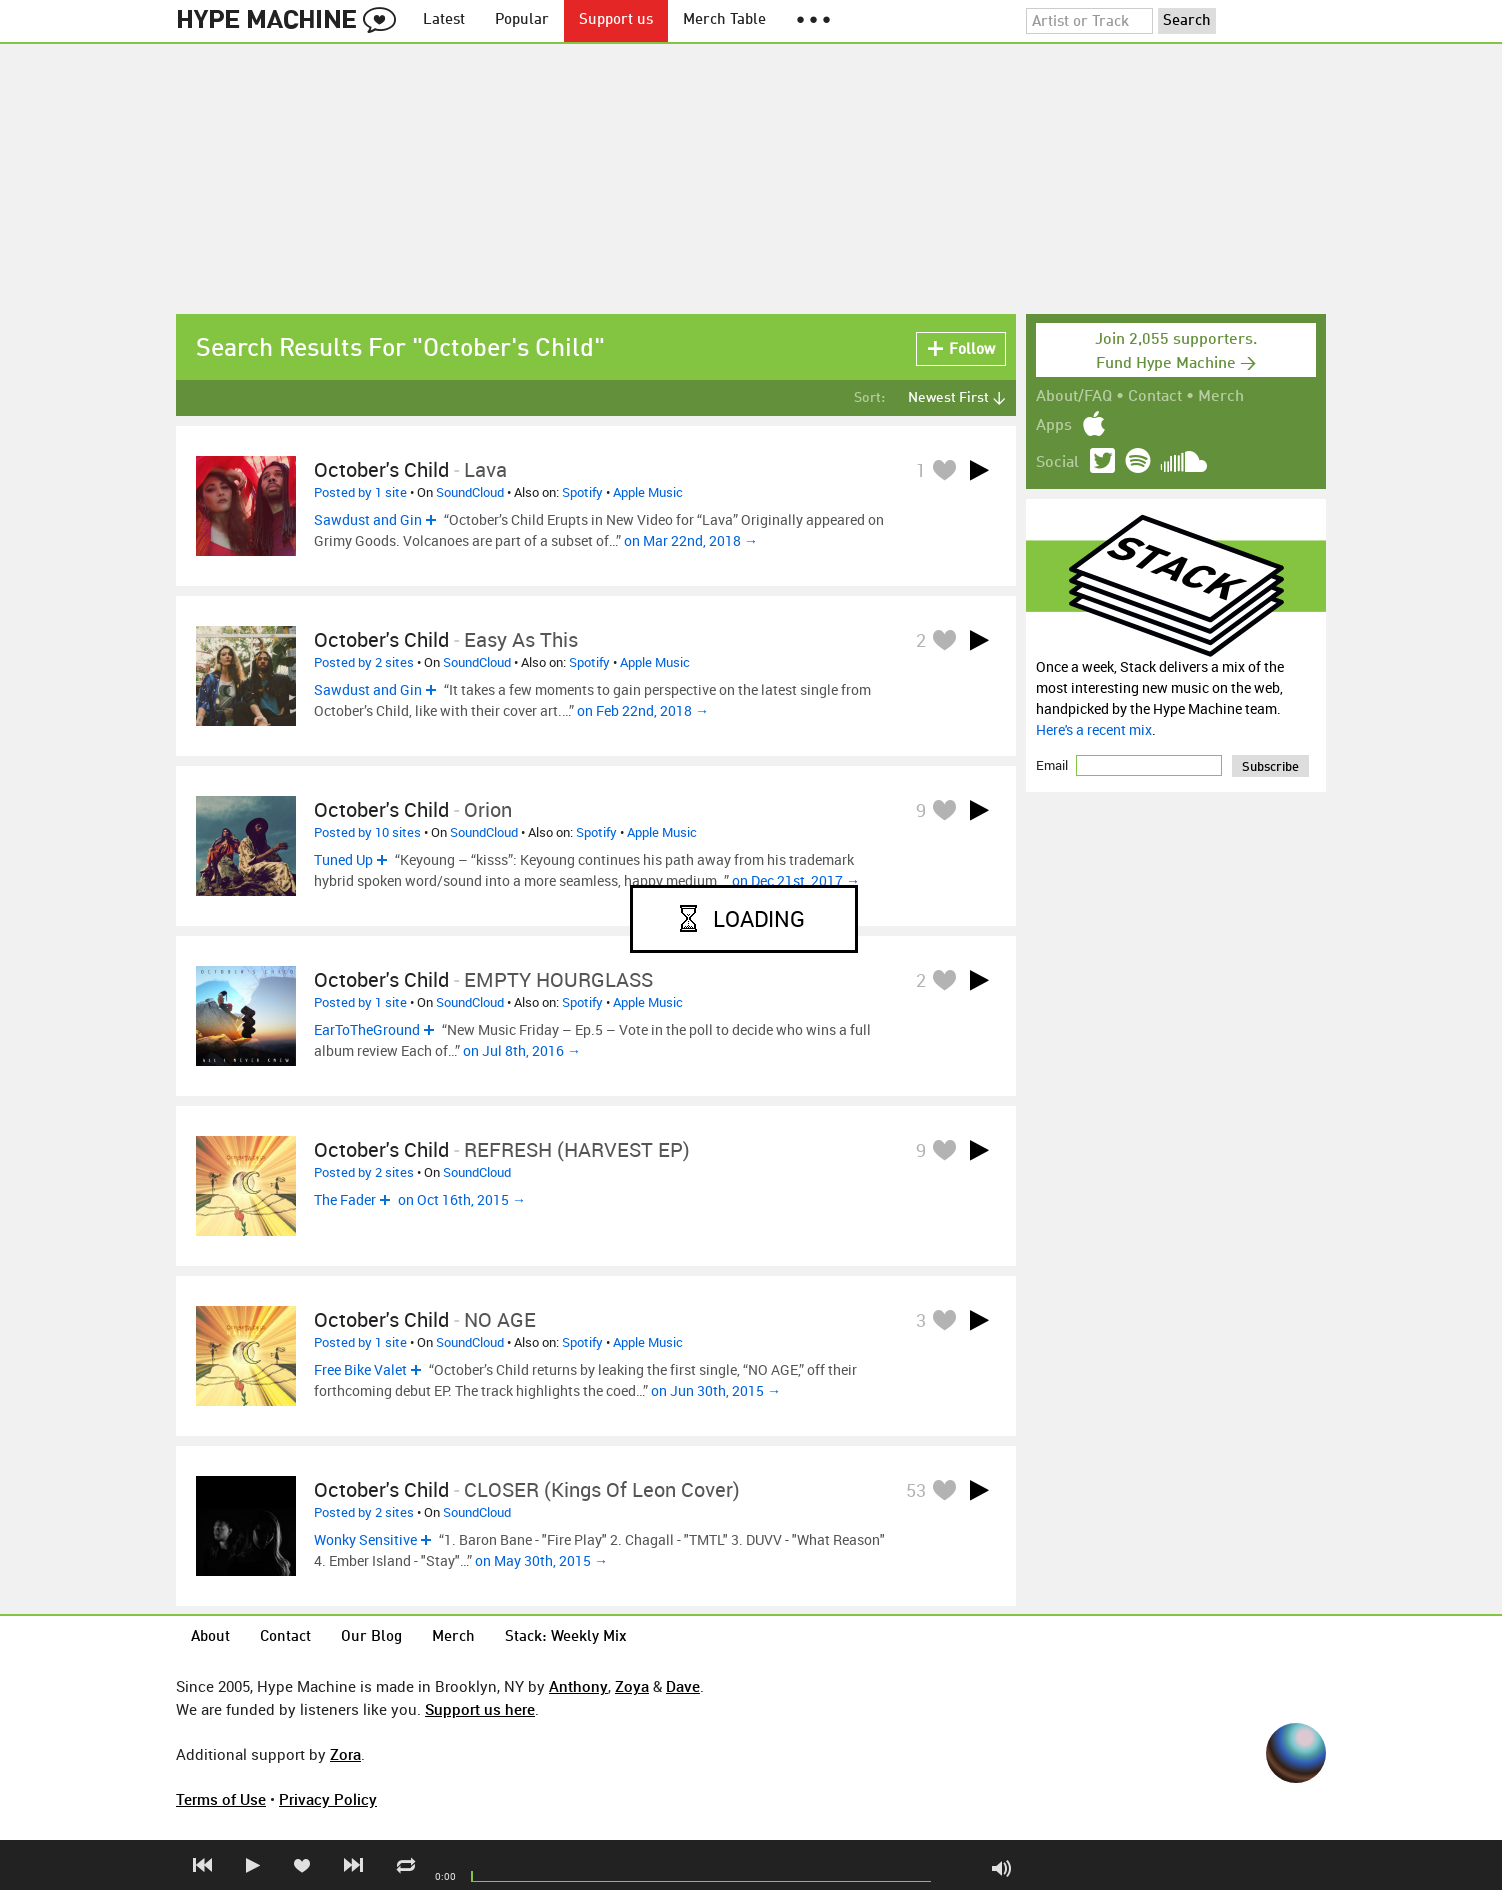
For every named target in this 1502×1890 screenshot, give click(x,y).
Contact (1155, 397)
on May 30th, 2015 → (541, 1560)
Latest (444, 20)
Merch (1221, 397)
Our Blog (371, 1637)
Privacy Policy (328, 1799)
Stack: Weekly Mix (566, 1637)
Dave (683, 1686)
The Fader (345, 1199)
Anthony (578, 1686)
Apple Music (648, 492)
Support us (616, 20)
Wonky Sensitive (365, 1539)
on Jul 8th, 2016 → (522, 1050)
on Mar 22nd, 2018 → (691, 540)
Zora (345, 1754)
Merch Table (724, 20)
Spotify (582, 492)
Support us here (480, 1709)
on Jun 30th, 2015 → (716, 1390)
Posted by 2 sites (364, 662)
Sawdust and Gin (368, 519)
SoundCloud (470, 492)
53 (916, 1490)
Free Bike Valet (360, 1369)
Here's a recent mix (1094, 729)
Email (1053, 765)
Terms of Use (221, 1799)
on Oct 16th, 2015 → (462, 1199)
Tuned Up (343, 859)
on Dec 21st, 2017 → (796, 880)
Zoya (632, 1686)
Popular (522, 20)
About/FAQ (1074, 397)
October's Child (381, 469)
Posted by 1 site (360, 492)
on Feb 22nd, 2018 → (643, 710)
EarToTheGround (367, 1029)
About (210, 1637)
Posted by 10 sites (367, 832)
